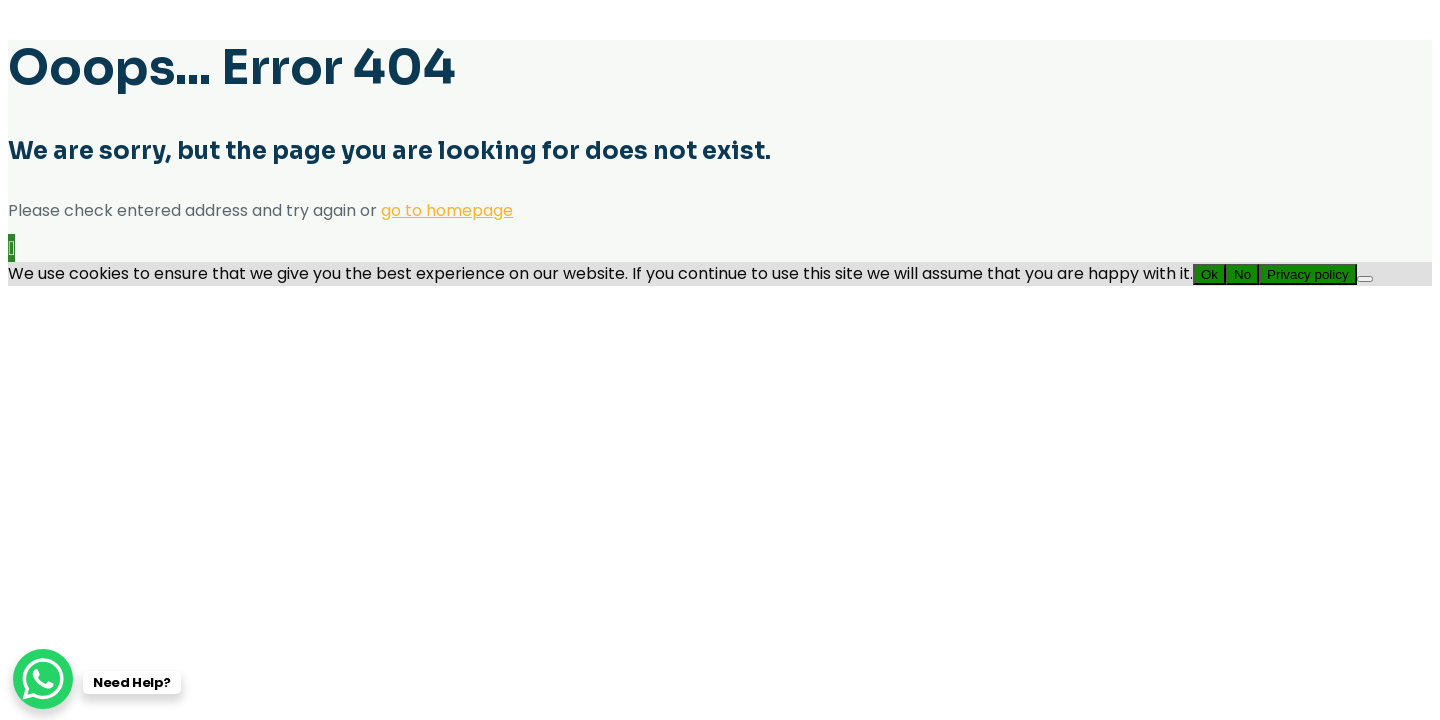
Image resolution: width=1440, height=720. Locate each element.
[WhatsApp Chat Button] (43, 679)
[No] (1365, 279)
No (1242, 274)
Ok (1209, 274)
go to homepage (447, 210)
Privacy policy (1307, 274)
